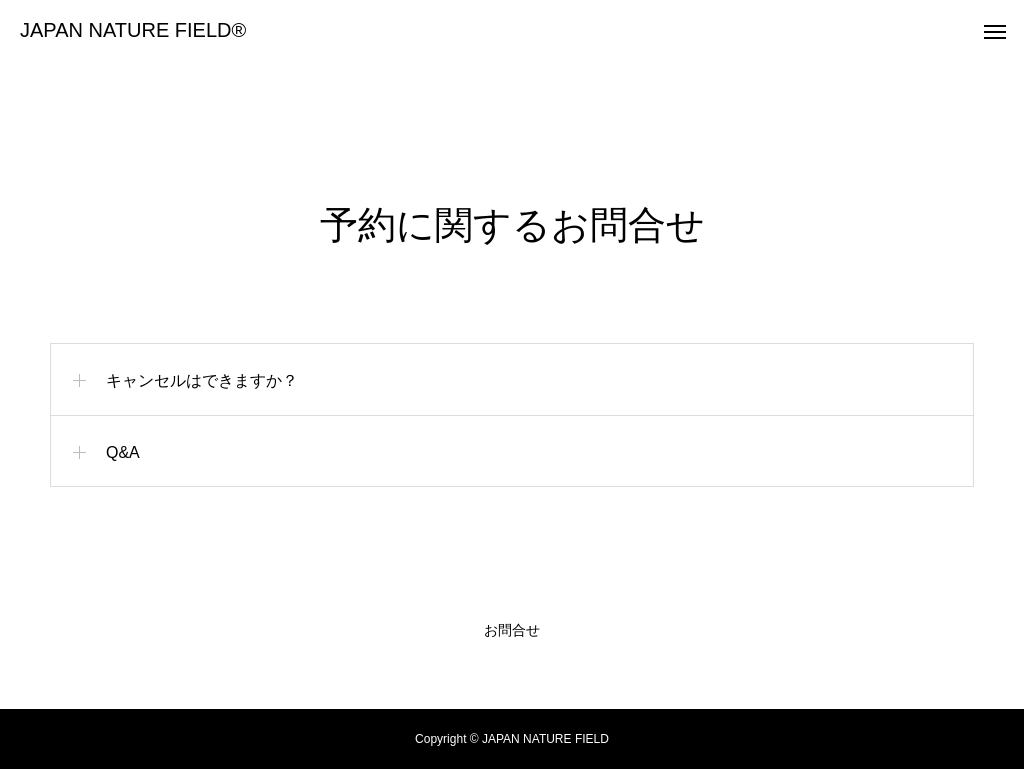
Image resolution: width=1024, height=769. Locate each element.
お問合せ (512, 630)
